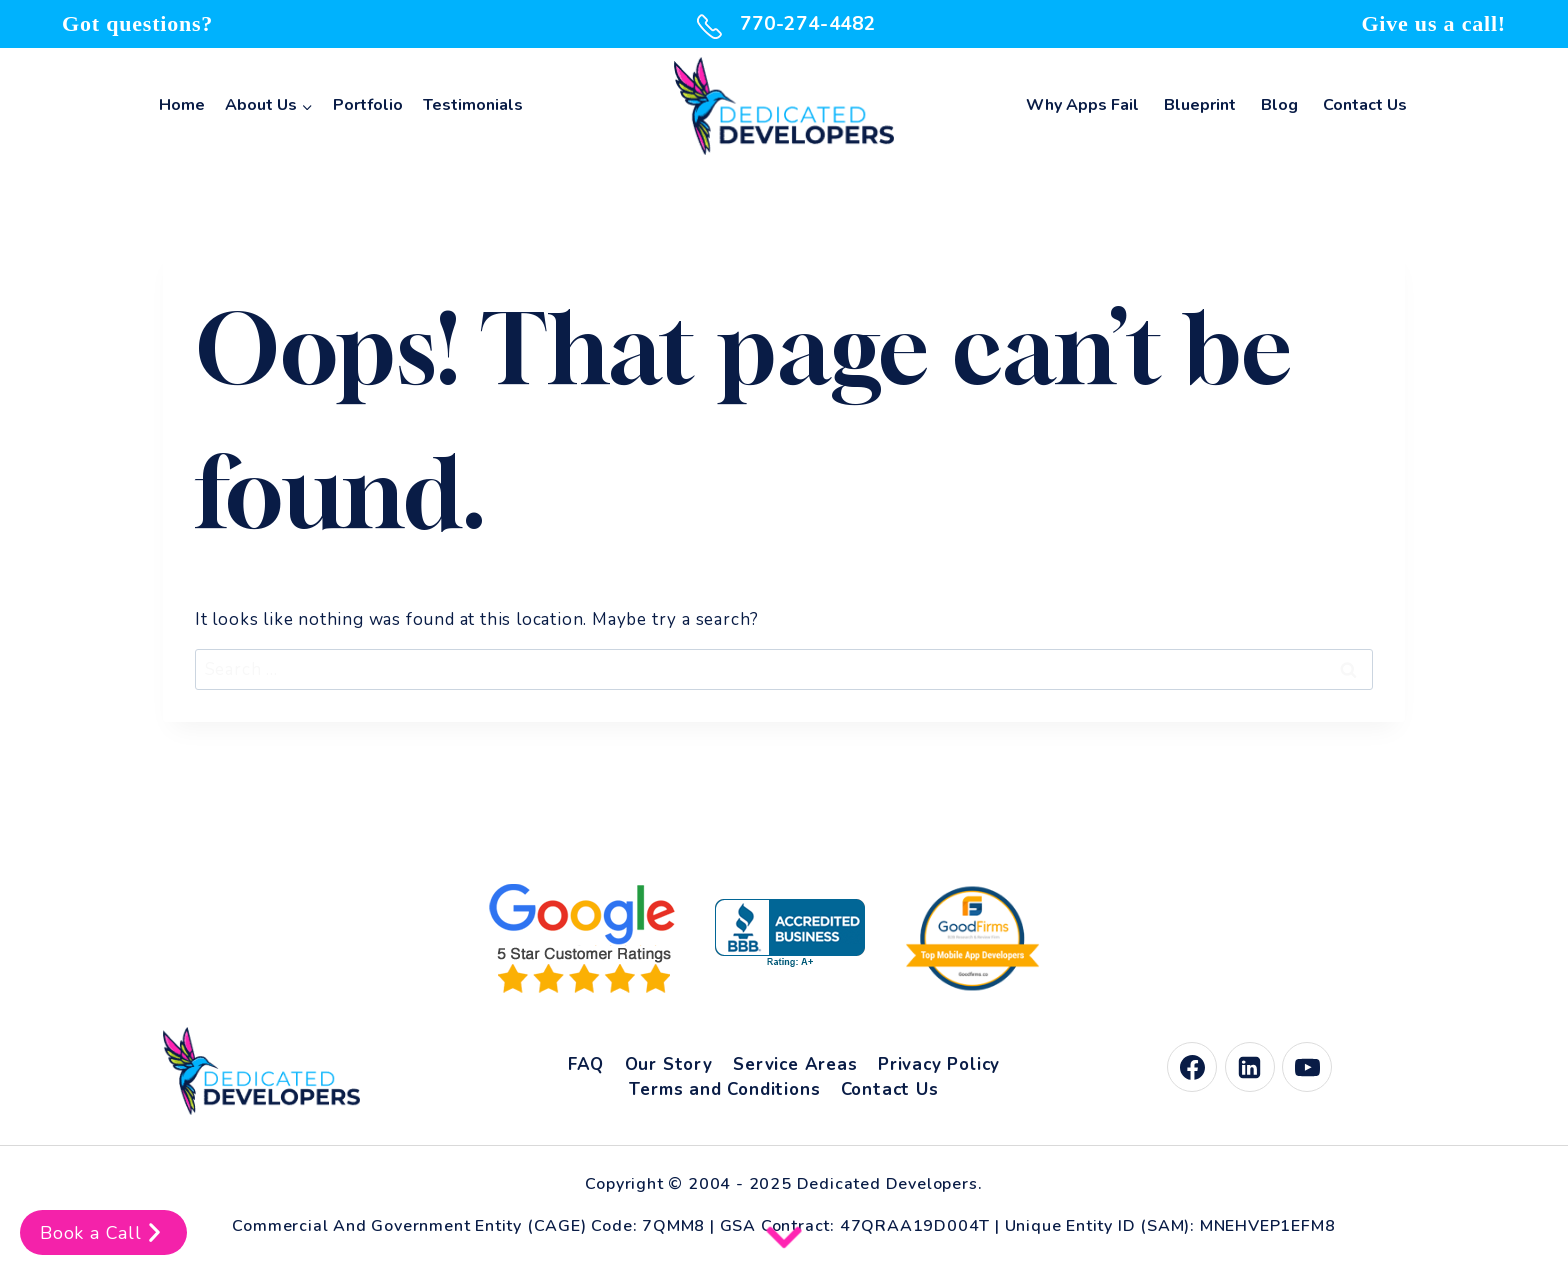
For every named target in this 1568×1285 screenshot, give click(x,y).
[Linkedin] (1250, 1067)
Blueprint (1200, 105)
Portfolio (368, 105)
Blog (1279, 105)
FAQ (586, 1064)
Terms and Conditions (724, 1089)
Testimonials (473, 105)
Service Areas (795, 1064)
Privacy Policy (939, 1064)
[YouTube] (1307, 1067)
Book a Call (103, 1232)
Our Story (669, 1064)
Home (182, 105)
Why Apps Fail (1082, 105)
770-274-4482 (784, 24)
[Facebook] (1192, 1067)
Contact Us (1365, 105)
